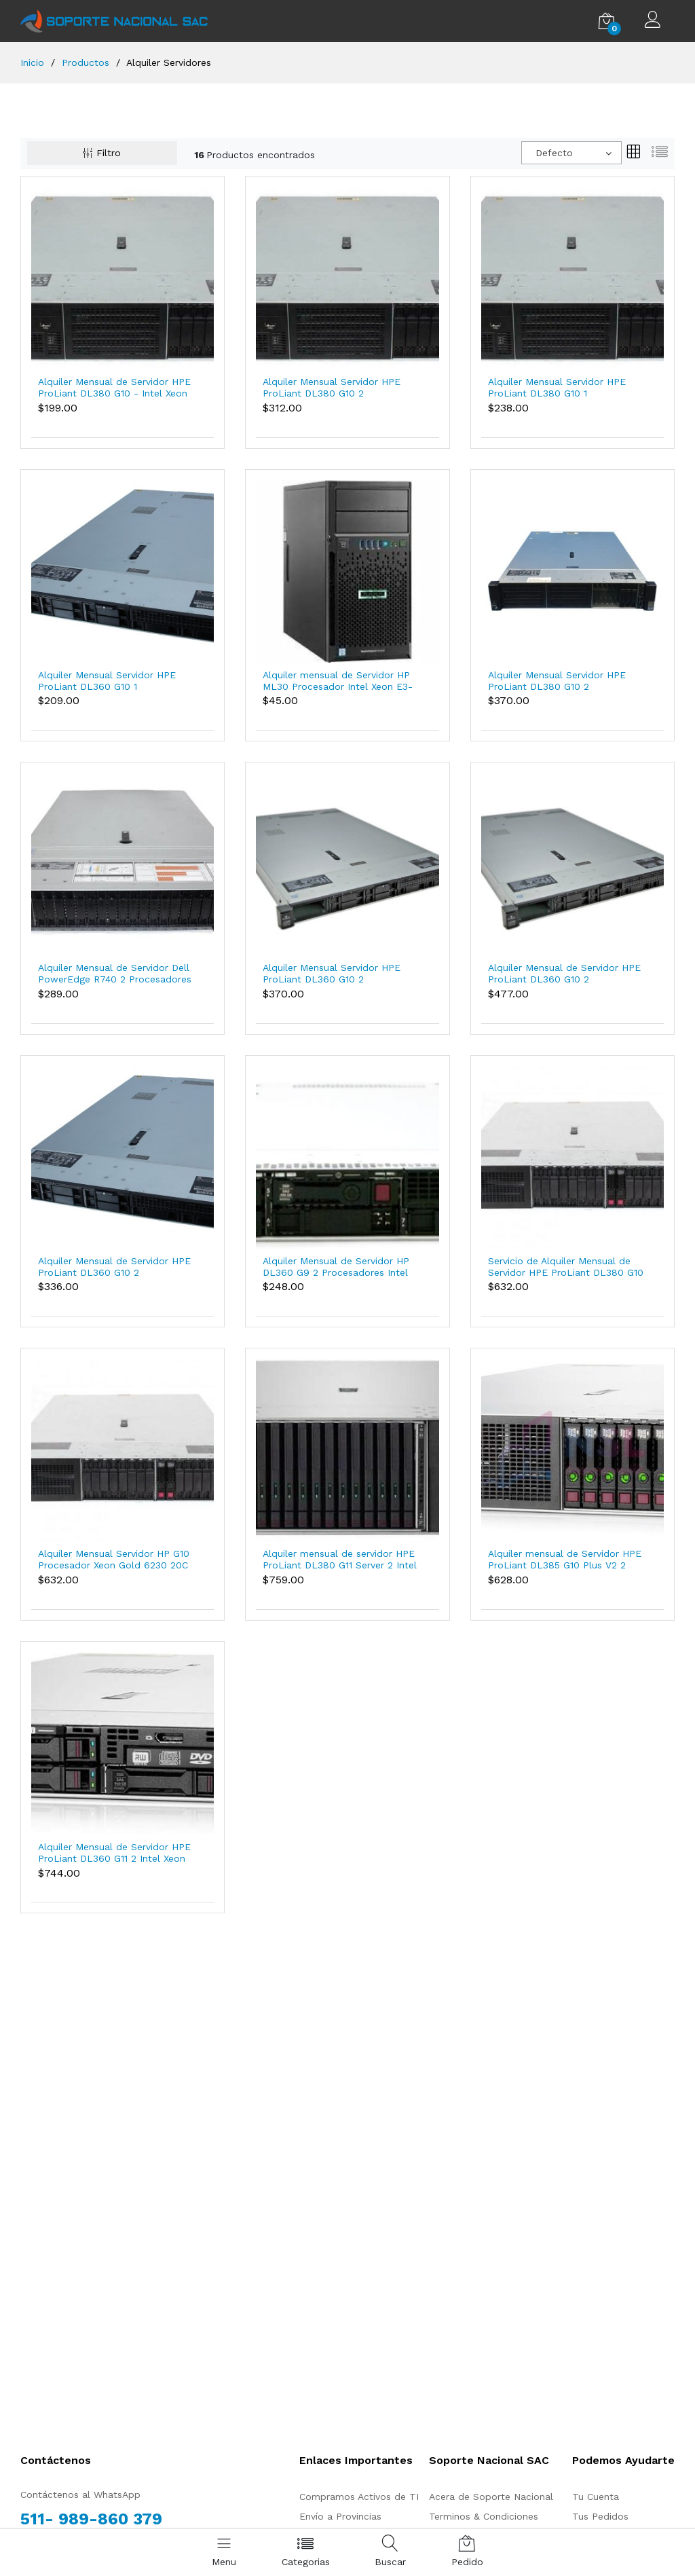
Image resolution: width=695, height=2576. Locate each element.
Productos (85, 62)
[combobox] (571, 152)
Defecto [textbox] (554, 152)
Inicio (32, 62)
